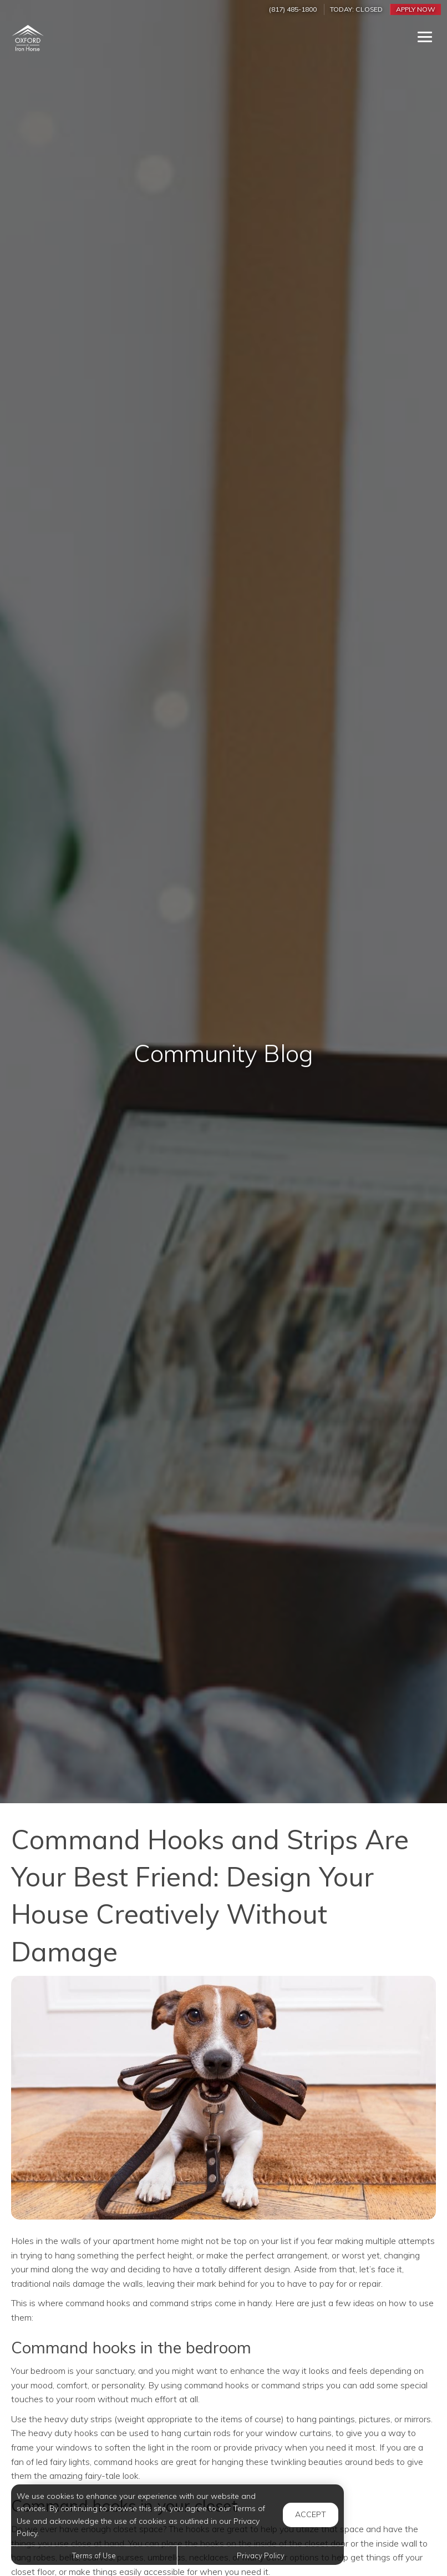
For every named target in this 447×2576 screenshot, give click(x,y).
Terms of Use (94, 2555)
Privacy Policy (261, 2555)
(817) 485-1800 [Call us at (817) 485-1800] (293, 9)
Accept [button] (310, 2514)
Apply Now (415, 9)
